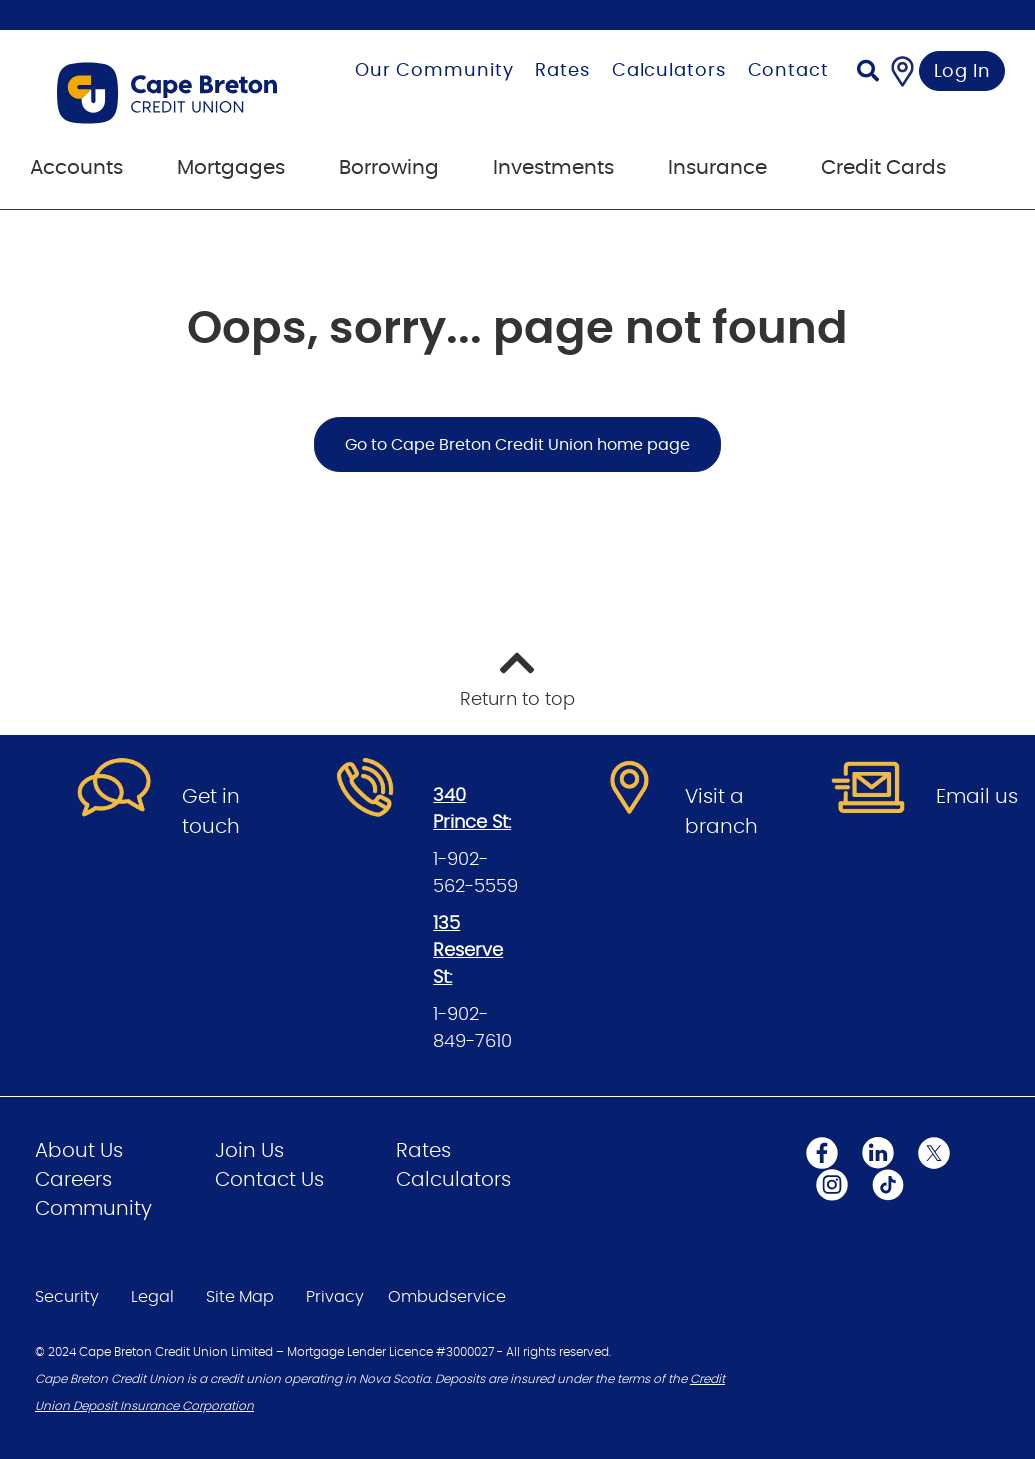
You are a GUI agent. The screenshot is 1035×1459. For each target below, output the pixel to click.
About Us (79, 1151)
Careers (73, 1180)
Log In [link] (962, 72)
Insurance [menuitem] (717, 168)
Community (93, 1209)
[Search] (868, 73)
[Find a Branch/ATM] (902, 71)
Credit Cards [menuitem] (883, 168)
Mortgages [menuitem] (231, 168)
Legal (152, 1297)
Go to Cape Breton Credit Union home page (517, 445)
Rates (562, 71)
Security (67, 1297)
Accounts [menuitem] (76, 168)
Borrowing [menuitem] (389, 168)
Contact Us (269, 1180)
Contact (788, 71)
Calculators (669, 71)
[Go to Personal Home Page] (176, 93)
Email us (977, 797)
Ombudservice (447, 1297)
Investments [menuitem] (553, 168)
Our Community (434, 71)
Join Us (249, 1151)
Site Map (240, 1297)
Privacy (335, 1297)
